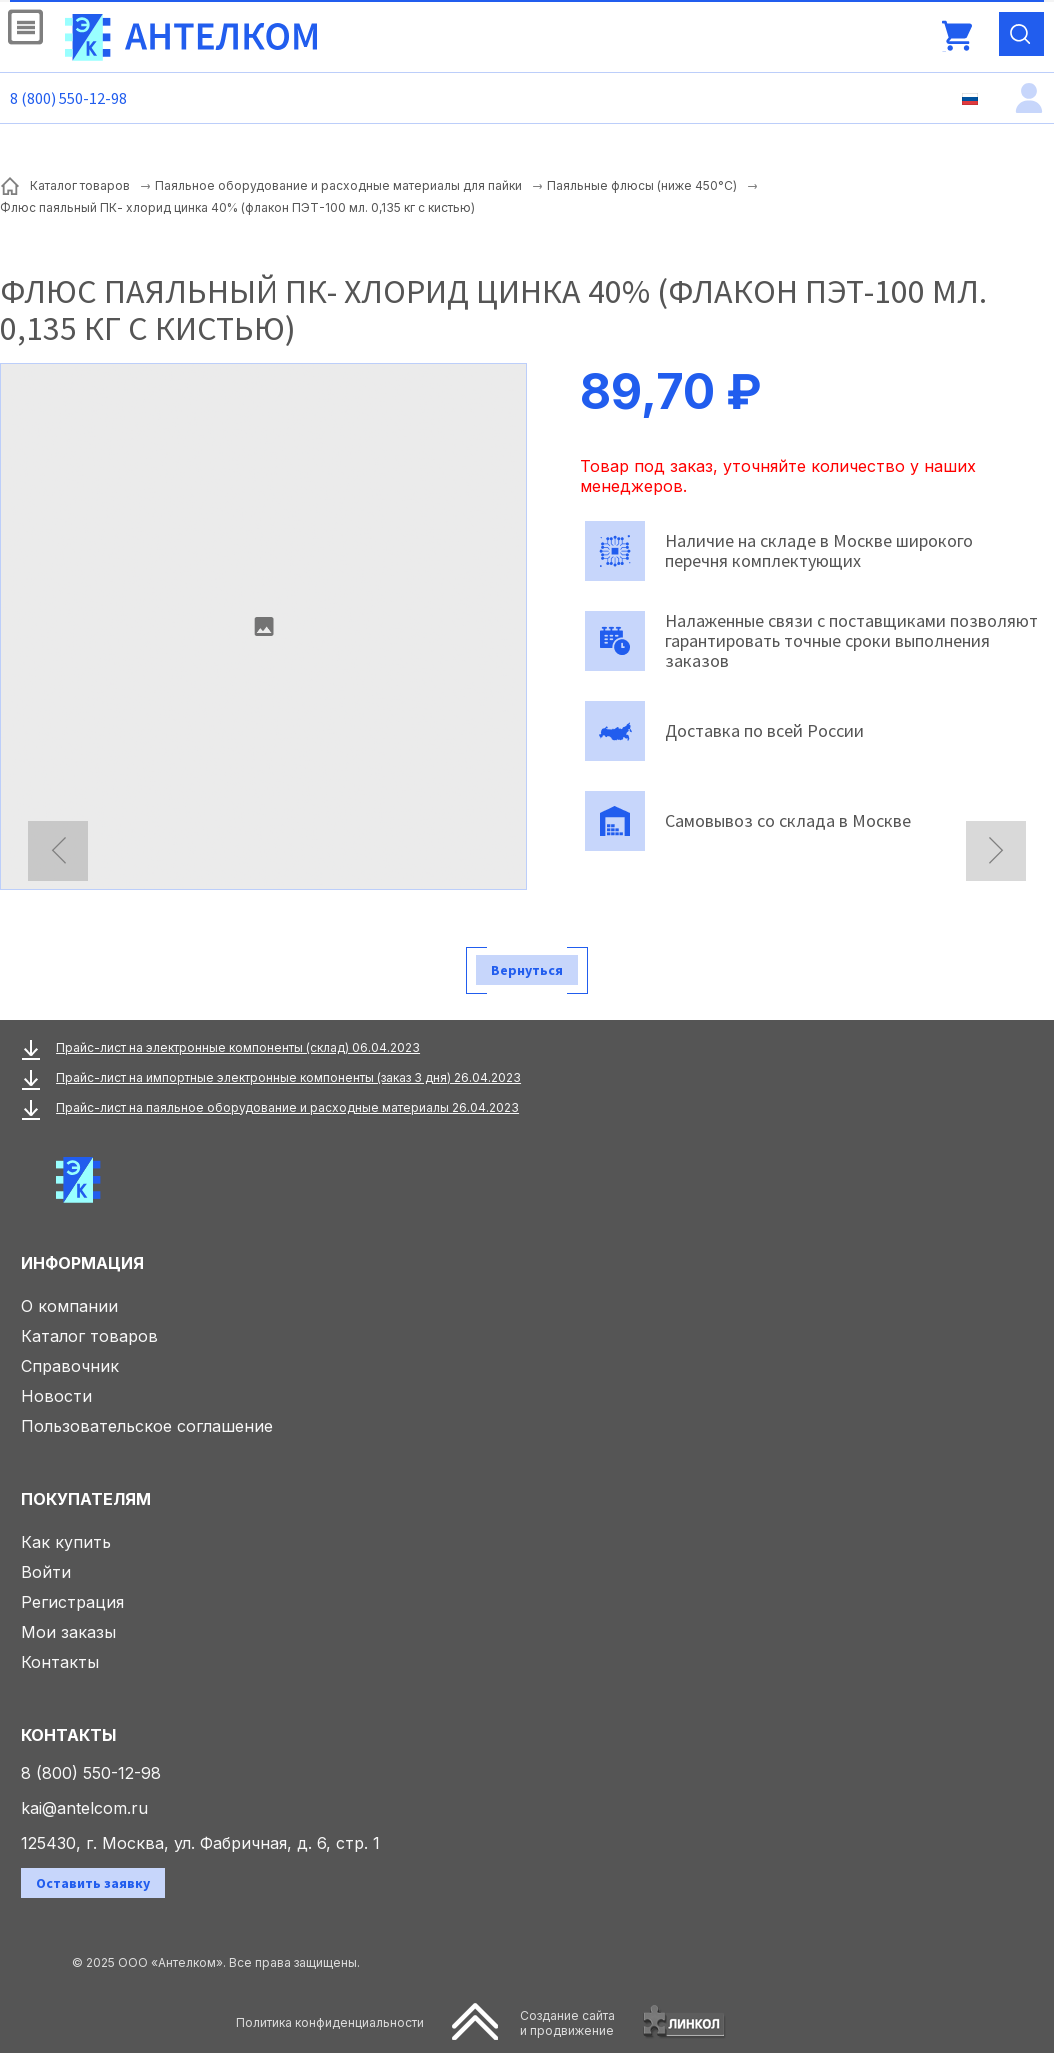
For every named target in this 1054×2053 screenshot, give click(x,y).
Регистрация (72, 1602)
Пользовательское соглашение (147, 1426)
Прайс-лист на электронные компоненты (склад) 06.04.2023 (238, 1047)
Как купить (66, 1542)
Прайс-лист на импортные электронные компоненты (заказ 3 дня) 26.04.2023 (288, 1077)
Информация (82, 1263)
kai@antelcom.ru (84, 1808)
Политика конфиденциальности (330, 2022)
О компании (69, 1306)
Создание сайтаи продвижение (567, 2023)
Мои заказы (68, 1632)
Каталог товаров (89, 1336)
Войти (46, 1572)
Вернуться (527, 970)
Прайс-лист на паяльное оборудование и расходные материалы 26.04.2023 (287, 1107)
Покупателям (86, 1499)
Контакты (60, 1662)
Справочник (70, 1366)
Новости (56, 1396)
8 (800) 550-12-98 (68, 98)
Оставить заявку (93, 1883)
